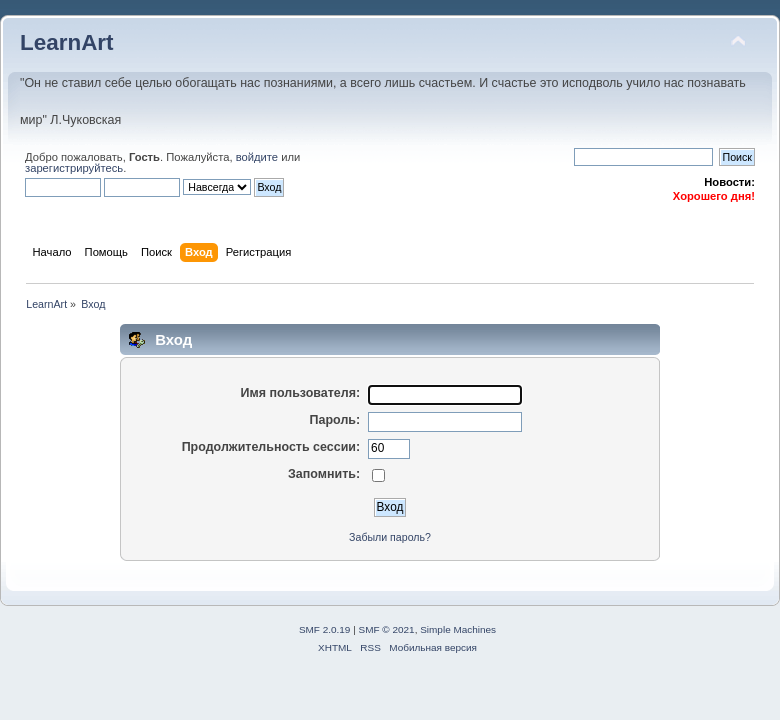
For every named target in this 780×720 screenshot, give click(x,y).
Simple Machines (458, 629)
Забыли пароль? (390, 537)
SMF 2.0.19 (325, 629)
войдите (257, 157)
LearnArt (67, 42)
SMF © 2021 (387, 629)
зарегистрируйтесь (74, 168)
